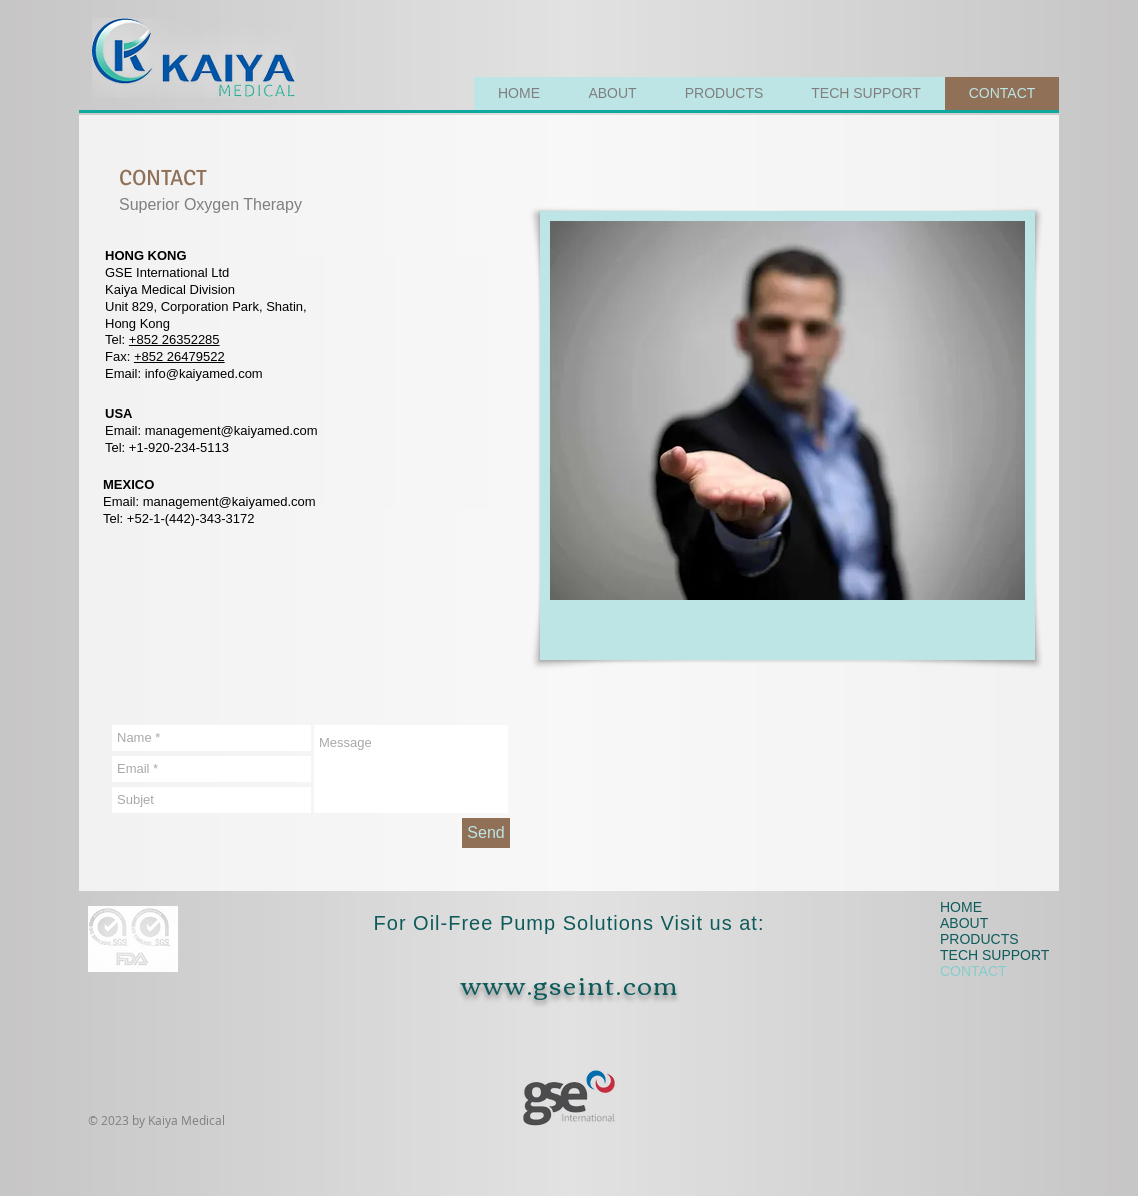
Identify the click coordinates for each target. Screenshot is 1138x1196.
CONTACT (973, 971)
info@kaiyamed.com (204, 373)
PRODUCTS (979, 939)
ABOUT (964, 923)
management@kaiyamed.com (231, 430)
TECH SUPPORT (990, 955)
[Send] (486, 833)
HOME (961, 907)
